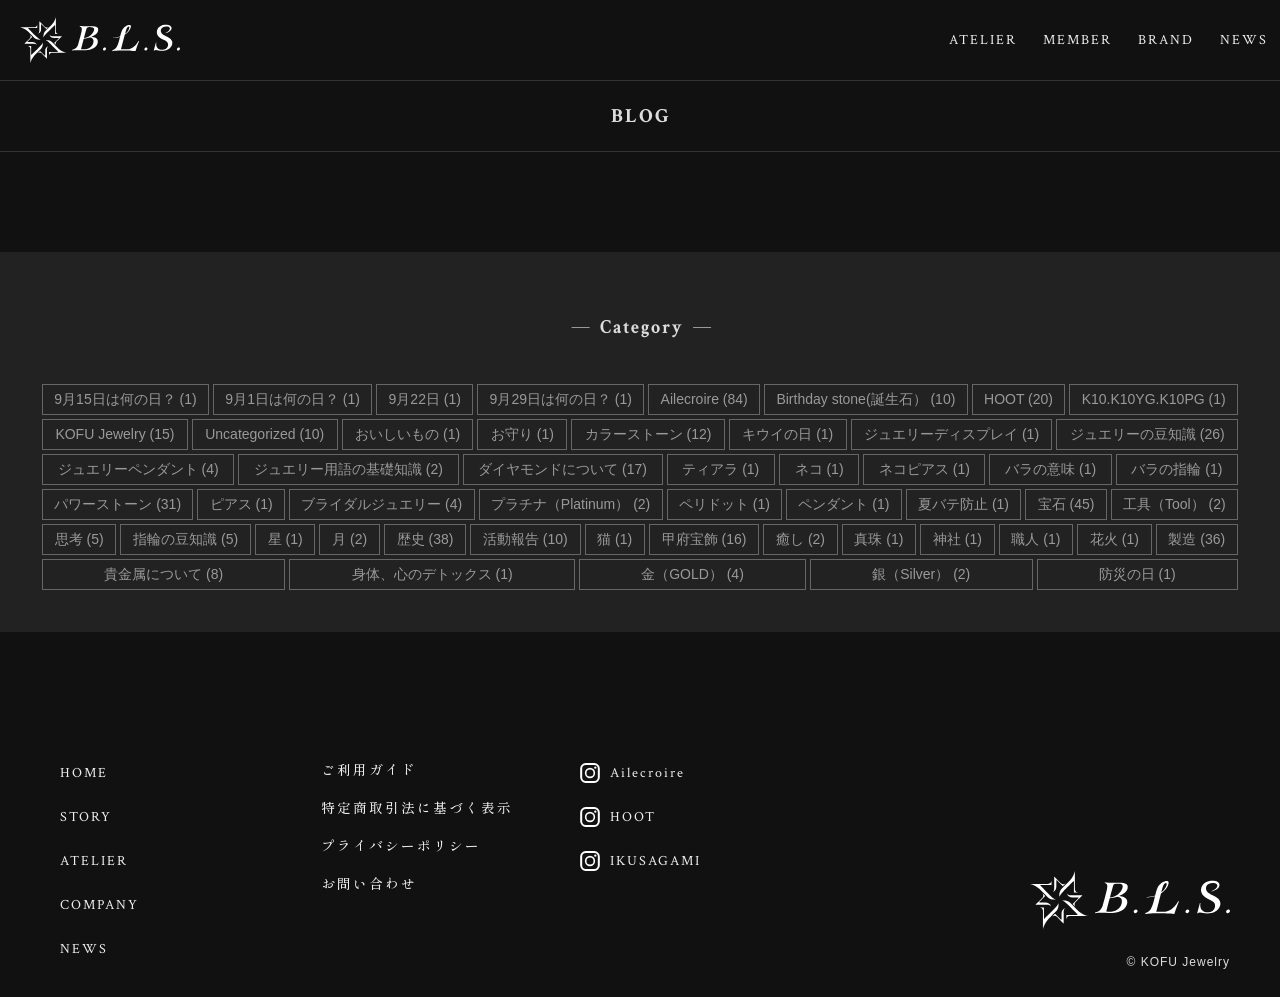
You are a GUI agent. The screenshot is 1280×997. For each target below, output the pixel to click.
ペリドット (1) (724, 504)
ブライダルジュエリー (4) (381, 504)
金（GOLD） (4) (692, 574)
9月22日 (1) (425, 399)
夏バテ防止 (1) (963, 504)
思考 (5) (79, 539)
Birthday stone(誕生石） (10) (865, 399)
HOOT (614, 813)
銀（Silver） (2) (921, 574)
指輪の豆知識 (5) (185, 539)
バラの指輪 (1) (1176, 469)
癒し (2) (800, 539)
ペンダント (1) (843, 504)
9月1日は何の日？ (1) (292, 399)
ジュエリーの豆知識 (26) (1147, 434)
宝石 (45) (1066, 504)
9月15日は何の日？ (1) (125, 399)
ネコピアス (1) (924, 469)
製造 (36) (1196, 539)
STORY (88, 813)
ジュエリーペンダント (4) (138, 469)
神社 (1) (957, 539)
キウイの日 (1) (787, 434)
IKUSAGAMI (636, 854)
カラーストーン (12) (648, 434)
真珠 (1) (878, 539)
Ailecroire (628, 772)
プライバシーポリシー (402, 854)
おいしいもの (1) (407, 434)
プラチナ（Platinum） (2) (570, 504)
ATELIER (983, 40)
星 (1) (285, 539)
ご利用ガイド (370, 772)
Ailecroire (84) (704, 399)
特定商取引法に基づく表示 (418, 813)
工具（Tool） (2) (1174, 504)
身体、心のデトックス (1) (432, 574)
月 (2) (349, 539)
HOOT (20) (1018, 399)
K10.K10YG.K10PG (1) (1154, 399)
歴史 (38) (425, 539)
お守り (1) (522, 434)
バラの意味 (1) (1050, 469)
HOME (86, 772)
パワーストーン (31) (117, 504)
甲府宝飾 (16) (704, 539)
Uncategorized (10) (264, 434)
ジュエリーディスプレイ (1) (951, 434)
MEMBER (1077, 40)
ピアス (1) (241, 504)
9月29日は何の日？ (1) (561, 399)
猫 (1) (614, 539)
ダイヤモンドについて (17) (562, 469)
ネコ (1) (819, 469)
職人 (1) (1035, 539)
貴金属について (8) (163, 574)
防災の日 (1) (1137, 574)
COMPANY (101, 895)
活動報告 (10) (525, 539)
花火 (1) (1114, 539)
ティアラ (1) (720, 469)
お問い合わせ (370, 895)
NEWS (1244, 40)
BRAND (1166, 40)
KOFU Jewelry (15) (114, 434)
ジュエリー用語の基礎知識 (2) (348, 469)
